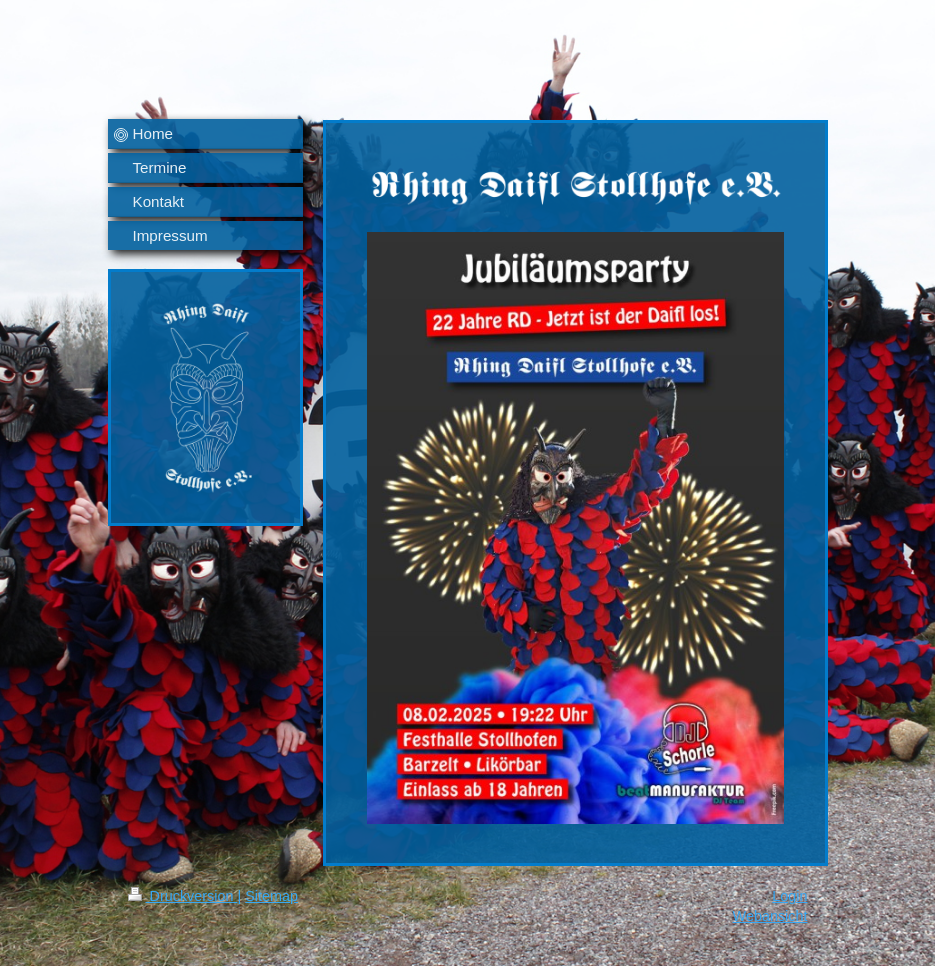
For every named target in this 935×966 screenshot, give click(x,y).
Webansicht (770, 916)
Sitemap (271, 896)
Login (789, 896)
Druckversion (183, 896)
